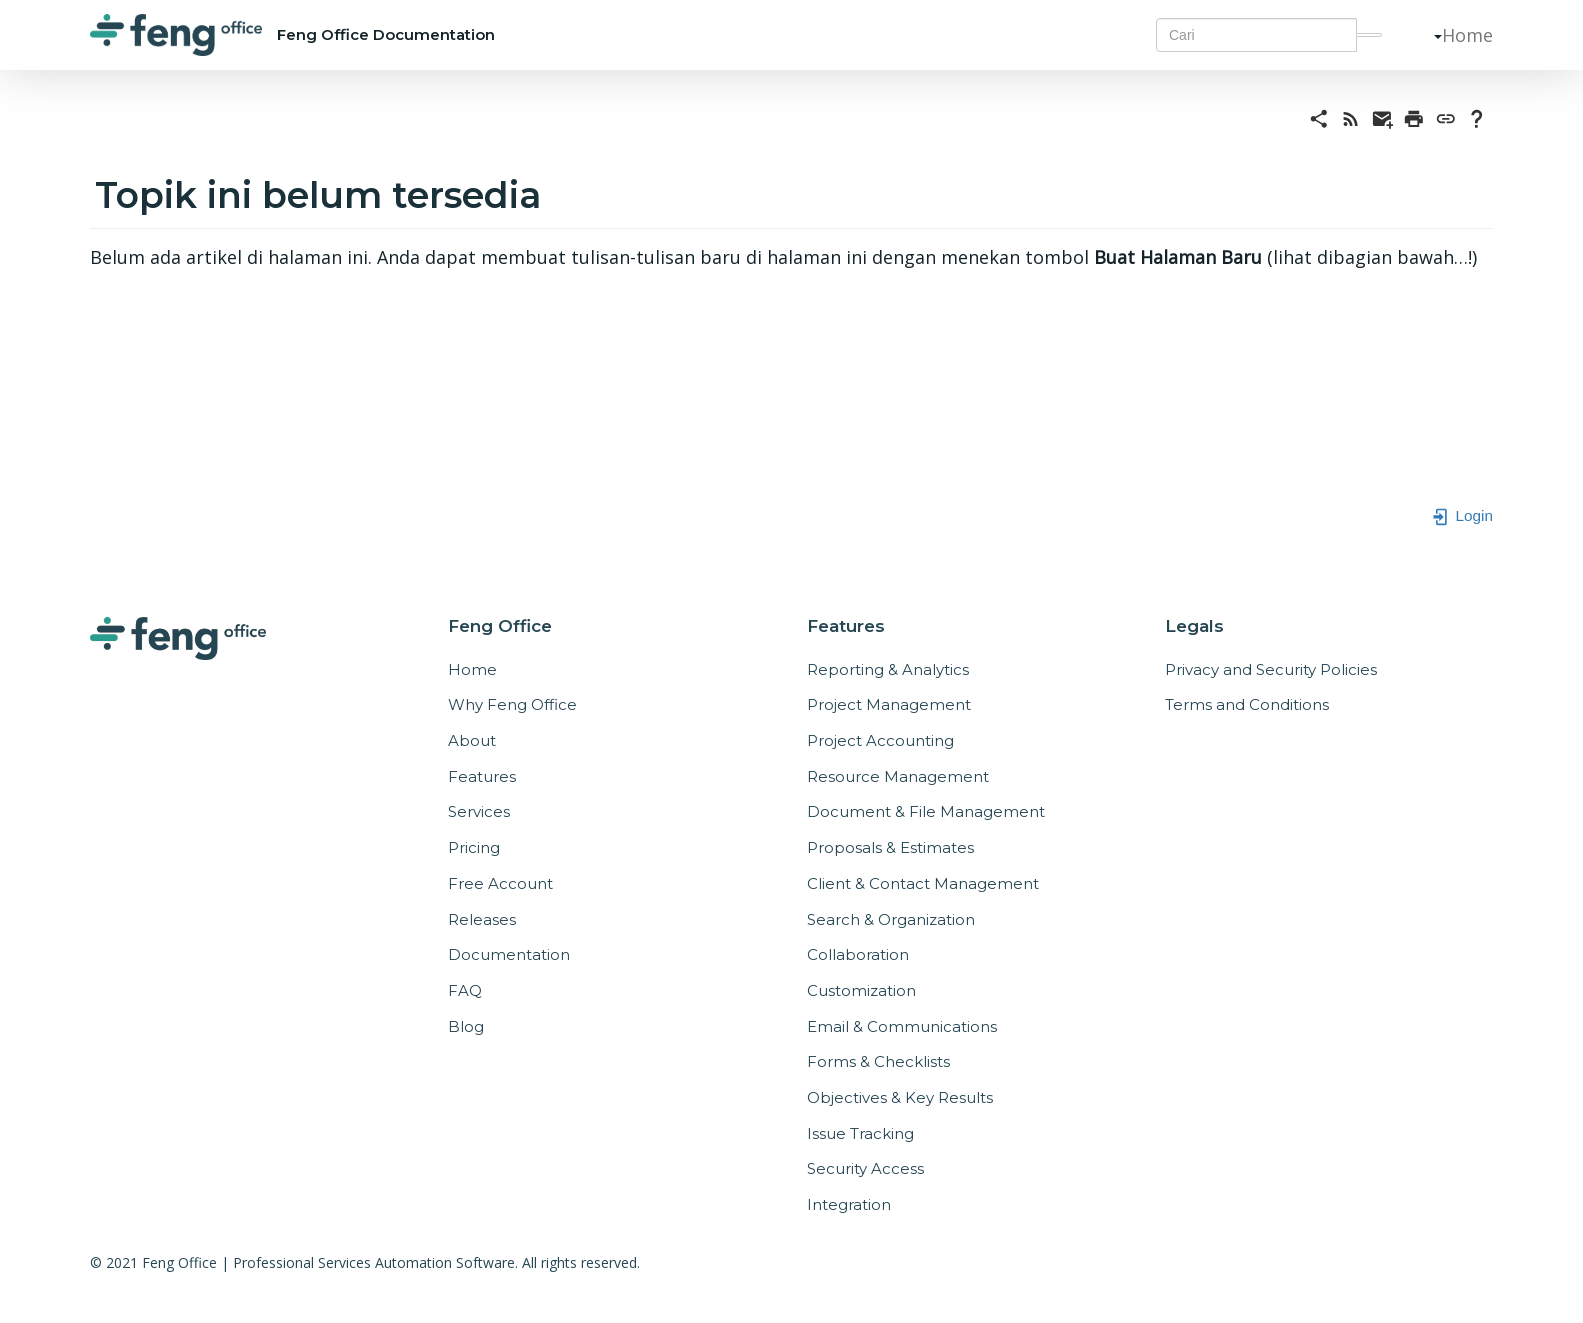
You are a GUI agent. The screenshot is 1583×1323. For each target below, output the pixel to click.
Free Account (500, 883)
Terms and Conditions (1247, 704)
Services (479, 811)
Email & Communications (902, 1026)
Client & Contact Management (923, 883)
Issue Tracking (860, 1133)
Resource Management (898, 776)
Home (1467, 35)
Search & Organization (891, 919)
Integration (849, 1204)
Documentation (509, 954)
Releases (482, 919)
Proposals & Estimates (890, 847)
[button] (1429, 35)
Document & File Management (926, 811)
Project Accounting (880, 740)
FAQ (465, 990)
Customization (861, 990)
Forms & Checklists (878, 1061)
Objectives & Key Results (900, 1097)
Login (1462, 515)
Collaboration (858, 954)
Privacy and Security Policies (1271, 669)
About (472, 740)
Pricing (474, 847)
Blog (466, 1026)
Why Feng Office (512, 704)
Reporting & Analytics (888, 669)
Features (482, 776)
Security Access (865, 1168)
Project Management (889, 704)
